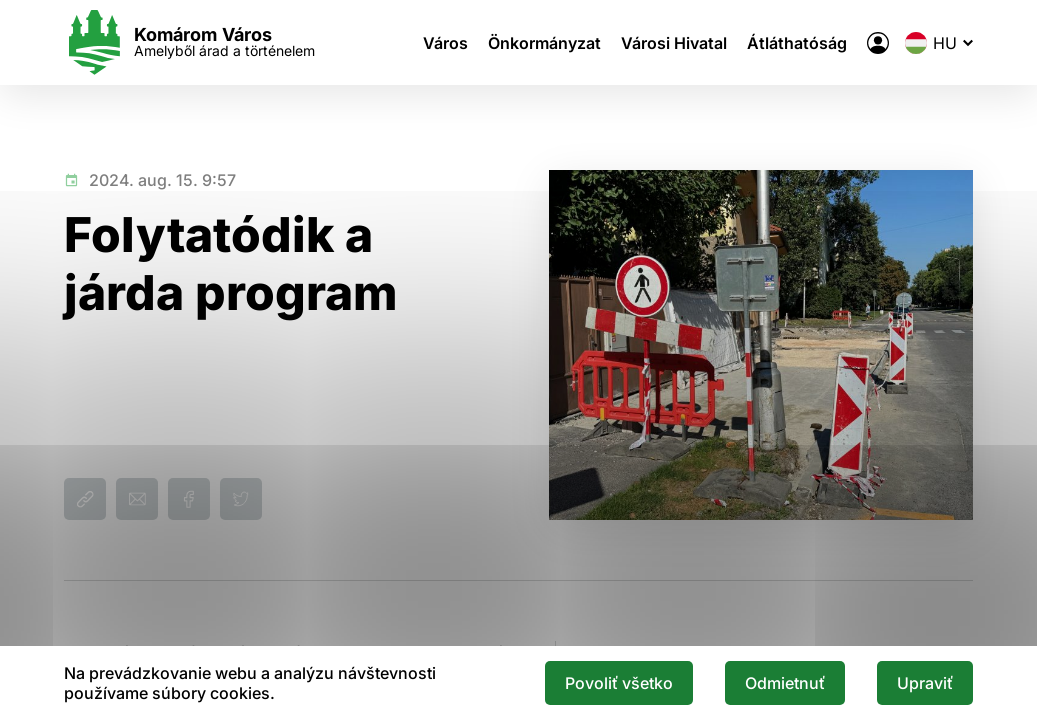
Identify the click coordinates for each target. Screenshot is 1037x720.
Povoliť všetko (619, 683)
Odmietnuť (785, 683)
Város (445, 43)
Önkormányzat (544, 43)
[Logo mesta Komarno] (189, 42)
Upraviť (925, 683)
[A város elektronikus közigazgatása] (878, 43)
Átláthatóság (797, 43)
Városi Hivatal (674, 43)
